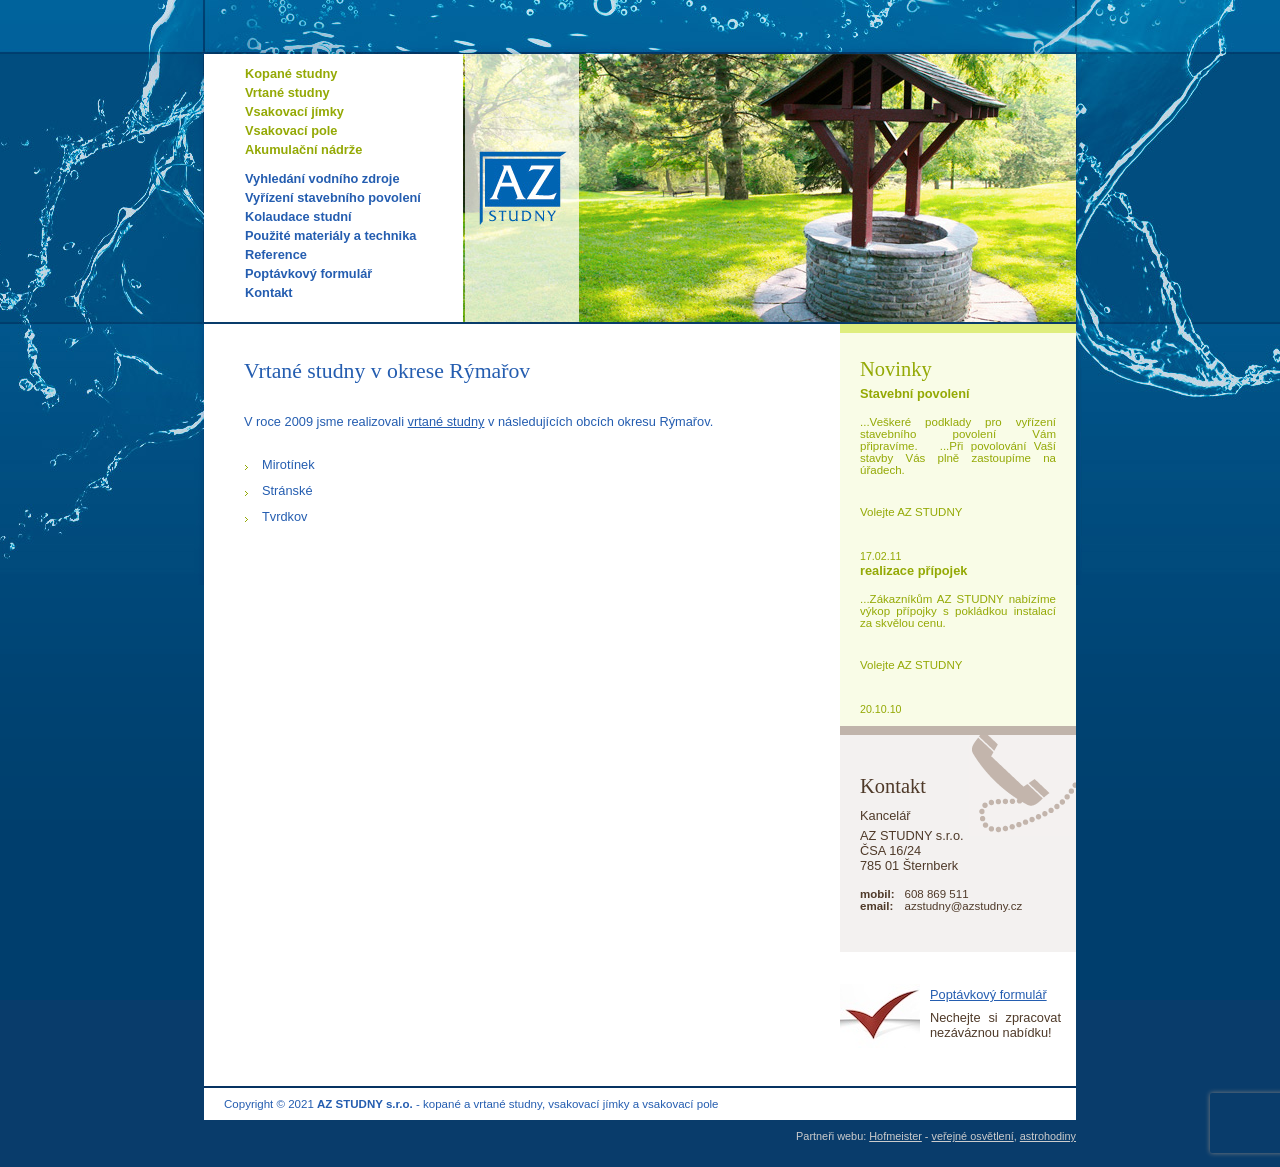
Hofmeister (895, 1136)
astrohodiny (1048, 1136)
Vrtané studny (287, 92)
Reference (276, 254)
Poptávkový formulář (308, 273)
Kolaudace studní (298, 216)
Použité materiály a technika (330, 235)
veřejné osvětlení (973, 1136)
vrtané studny (446, 421)
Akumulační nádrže (303, 149)
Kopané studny (291, 73)
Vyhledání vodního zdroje (322, 178)
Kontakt (269, 292)
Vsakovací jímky (294, 111)
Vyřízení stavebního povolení (333, 197)
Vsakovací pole (291, 130)
